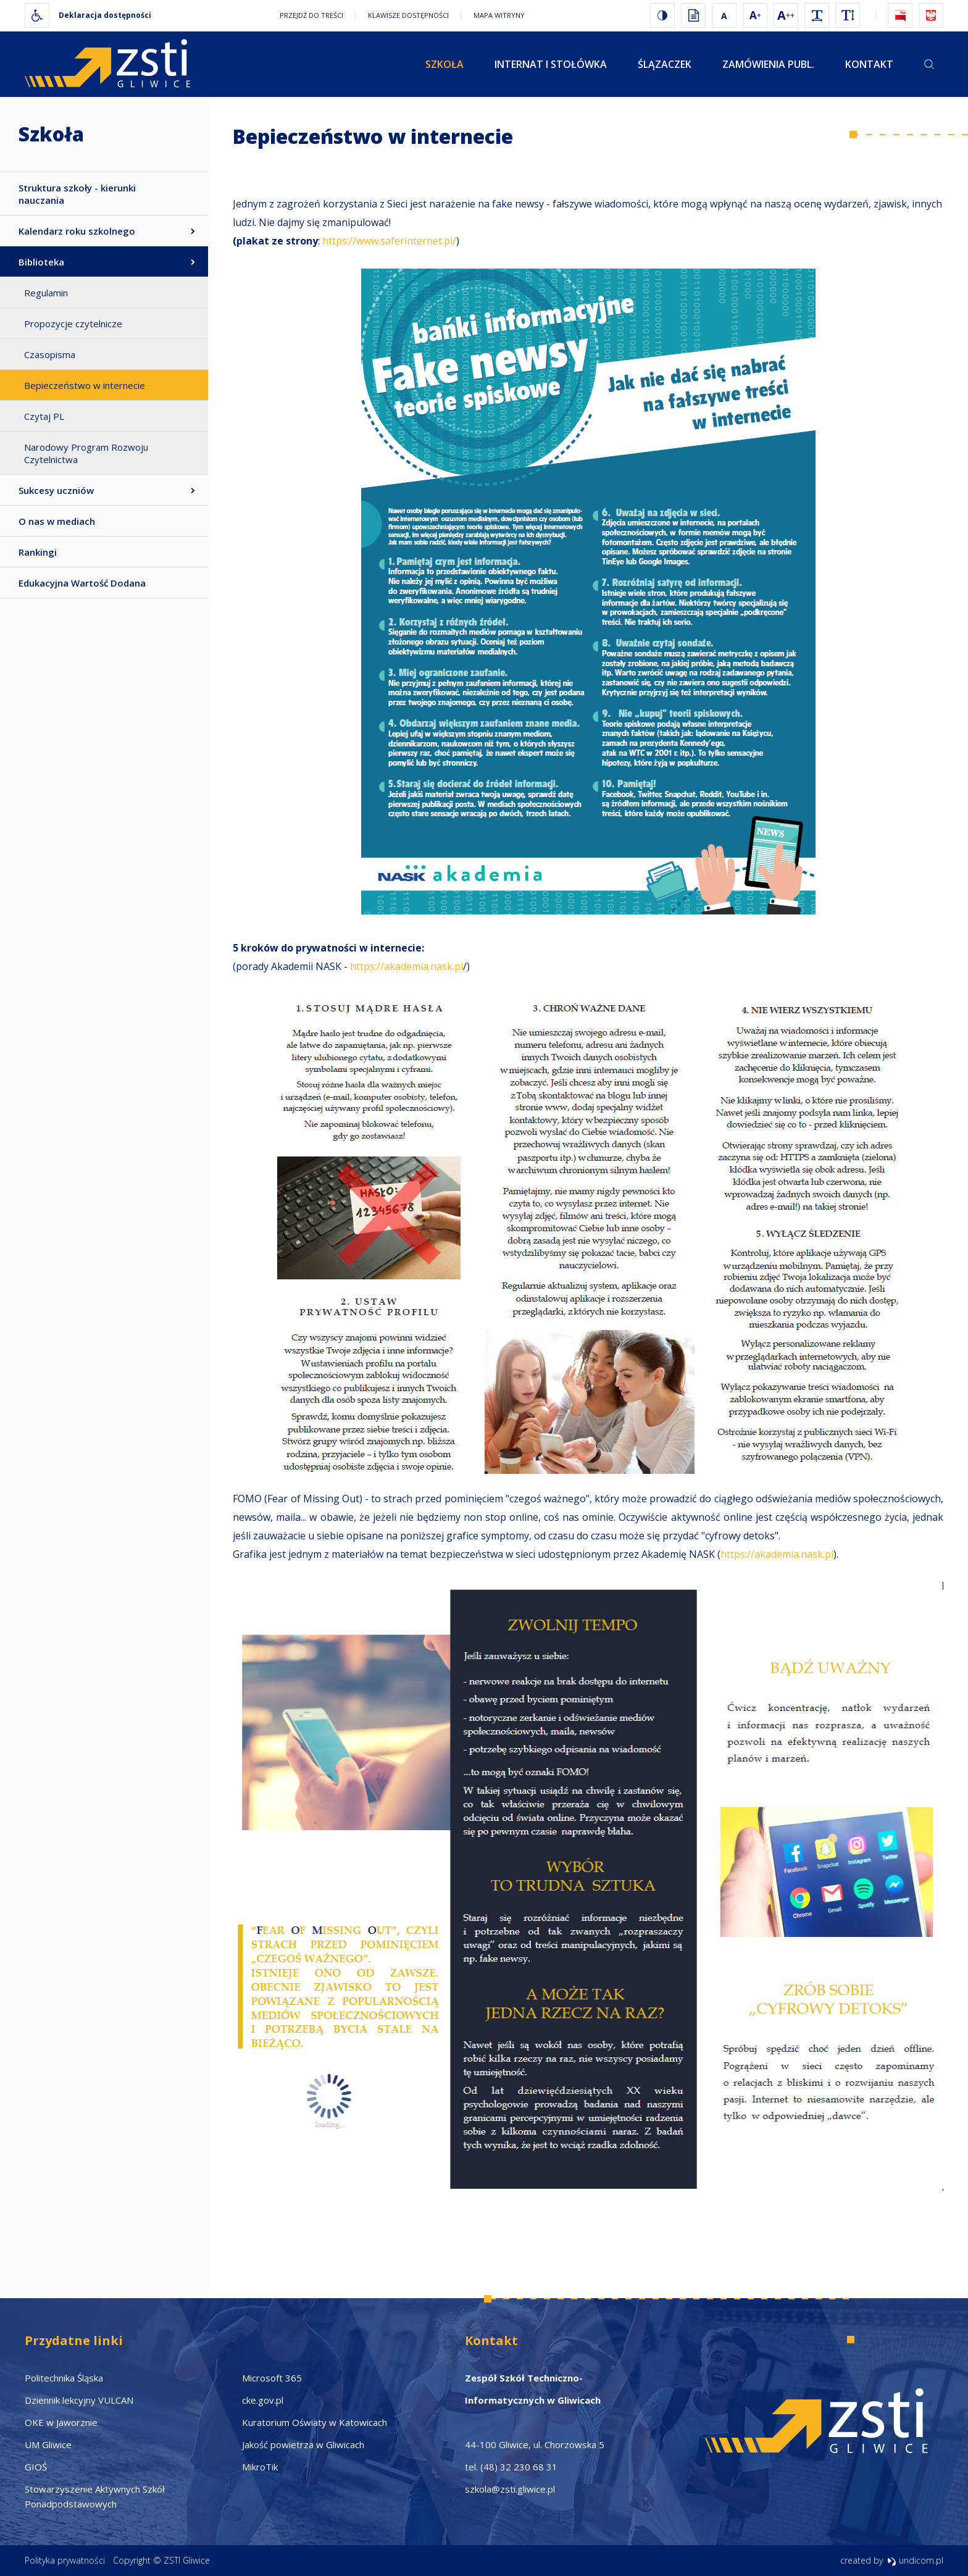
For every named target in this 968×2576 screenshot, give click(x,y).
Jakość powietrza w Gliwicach (303, 2444)
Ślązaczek (664, 64)
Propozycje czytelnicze (73, 323)
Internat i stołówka (550, 64)
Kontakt (869, 64)
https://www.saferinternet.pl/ (389, 241)
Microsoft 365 (272, 2378)
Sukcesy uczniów (56, 490)
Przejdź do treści (311, 15)
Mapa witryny (499, 15)
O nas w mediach (57, 521)
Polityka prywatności (65, 2560)
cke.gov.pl (262, 2400)
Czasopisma (49, 354)
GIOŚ (36, 2467)
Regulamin (46, 292)
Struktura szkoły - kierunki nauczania (77, 194)
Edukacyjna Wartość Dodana (82, 583)
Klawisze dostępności (408, 15)
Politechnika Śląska (64, 2378)
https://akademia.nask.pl (406, 966)
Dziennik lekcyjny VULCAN (79, 2400)
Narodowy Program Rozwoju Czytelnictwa (86, 453)
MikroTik (260, 2467)
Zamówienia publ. (768, 64)
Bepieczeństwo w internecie (84, 385)
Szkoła (444, 64)
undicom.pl (915, 2560)
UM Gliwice (48, 2444)
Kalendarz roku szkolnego (77, 231)
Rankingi (38, 552)
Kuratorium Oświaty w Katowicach (314, 2422)
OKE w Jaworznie (61, 2422)
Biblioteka (41, 262)
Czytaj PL (44, 416)
